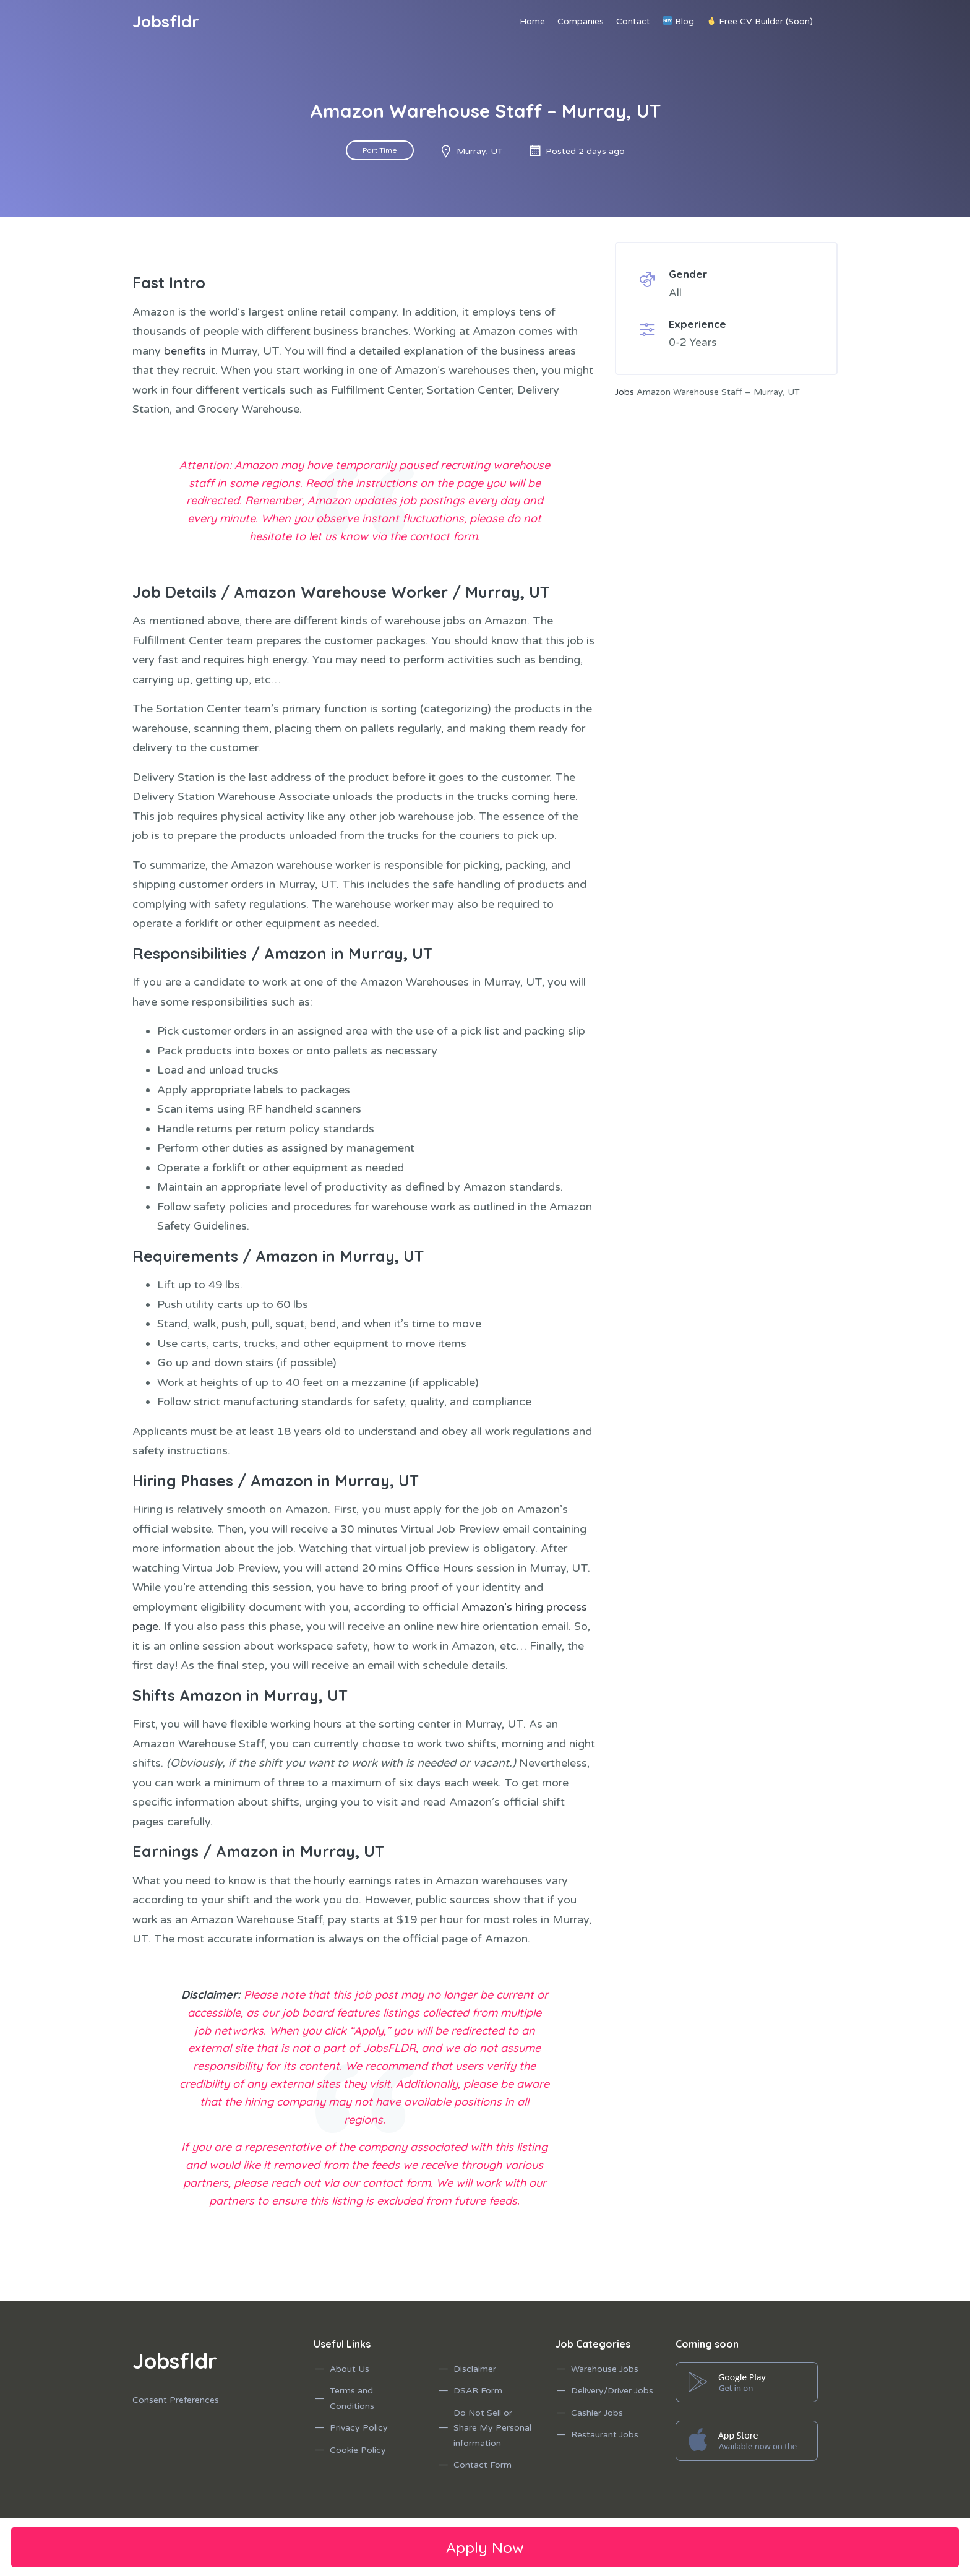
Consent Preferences (175, 2400)
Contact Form (482, 2465)
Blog (678, 21)
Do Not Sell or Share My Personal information (492, 2428)
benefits (185, 351)
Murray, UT (507, 591)
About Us (349, 2369)
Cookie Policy (358, 2450)
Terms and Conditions (352, 2398)
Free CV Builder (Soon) (760, 21)
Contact (633, 21)
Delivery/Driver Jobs (612, 2390)
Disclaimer (474, 2369)
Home (532, 21)
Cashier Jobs (597, 2413)
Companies (580, 21)
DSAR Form (477, 2390)
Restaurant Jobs (604, 2434)
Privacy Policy (359, 2428)
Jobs (624, 392)
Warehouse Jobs (604, 2369)
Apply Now (485, 2547)
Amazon (295, 953)
